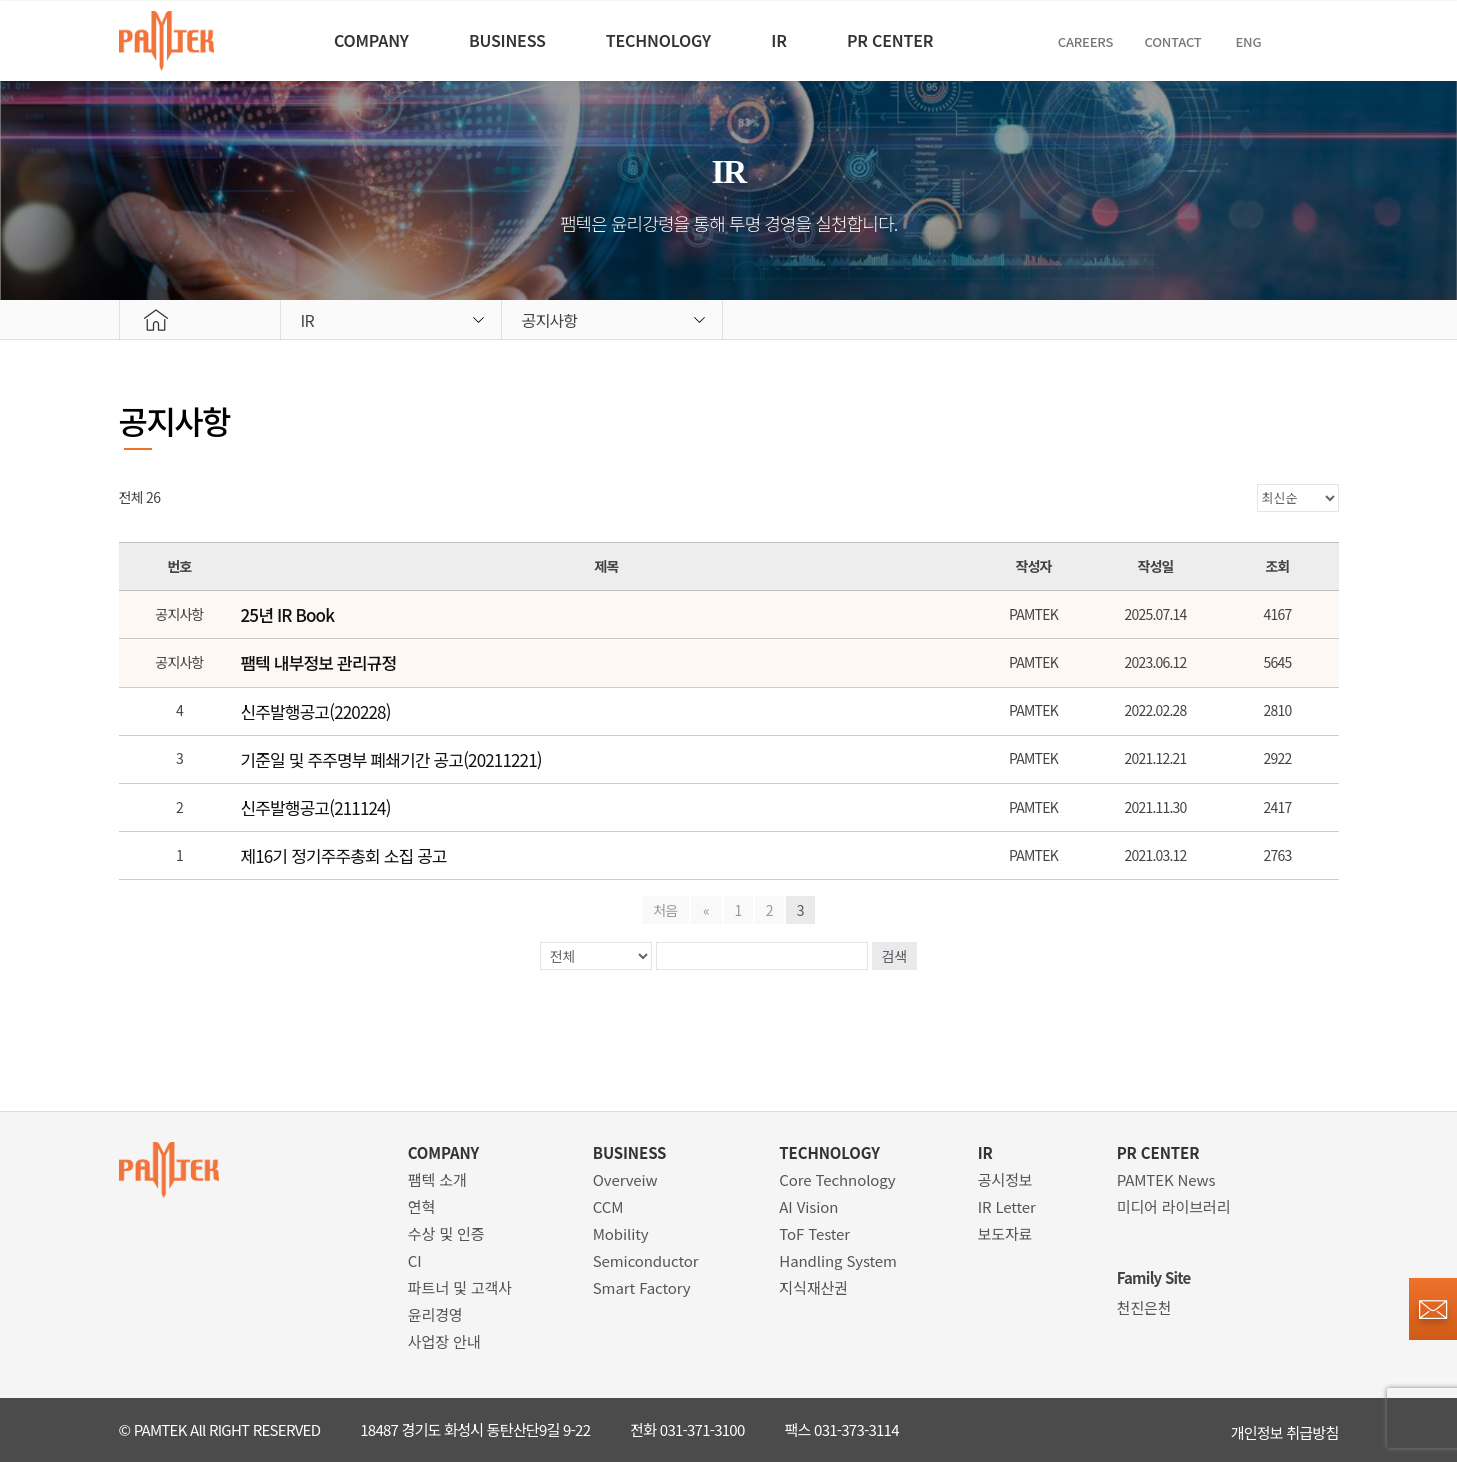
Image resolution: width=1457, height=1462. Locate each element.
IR (787, 40)
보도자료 (1005, 1233)
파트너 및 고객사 (460, 1287)
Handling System (838, 1260)
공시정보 (1005, 1179)
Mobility (621, 1233)
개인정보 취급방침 (1285, 1429)
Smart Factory (642, 1287)
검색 (895, 956)
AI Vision (808, 1206)
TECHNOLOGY (655, 40)
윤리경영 (435, 1314)
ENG (1280, 41)
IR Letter (1007, 1206)
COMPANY (345, 40)
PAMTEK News (1166, 1179)
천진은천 (1144, 1307)
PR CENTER (911, 40)
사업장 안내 (444, 1341)
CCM (608, 1206)
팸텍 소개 (437, 1179)
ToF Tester (814, 1233)
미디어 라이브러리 (1174, 1206)
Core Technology (837, 1179)
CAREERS (1114, 41)
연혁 (421, 1206)
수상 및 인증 (446, 1233)
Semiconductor (646, 1260)
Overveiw (625, 1179)
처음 (667, 910)
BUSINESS (493, 40)
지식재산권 (813, 1287)
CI (415, 1260)
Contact (1204, 41)
